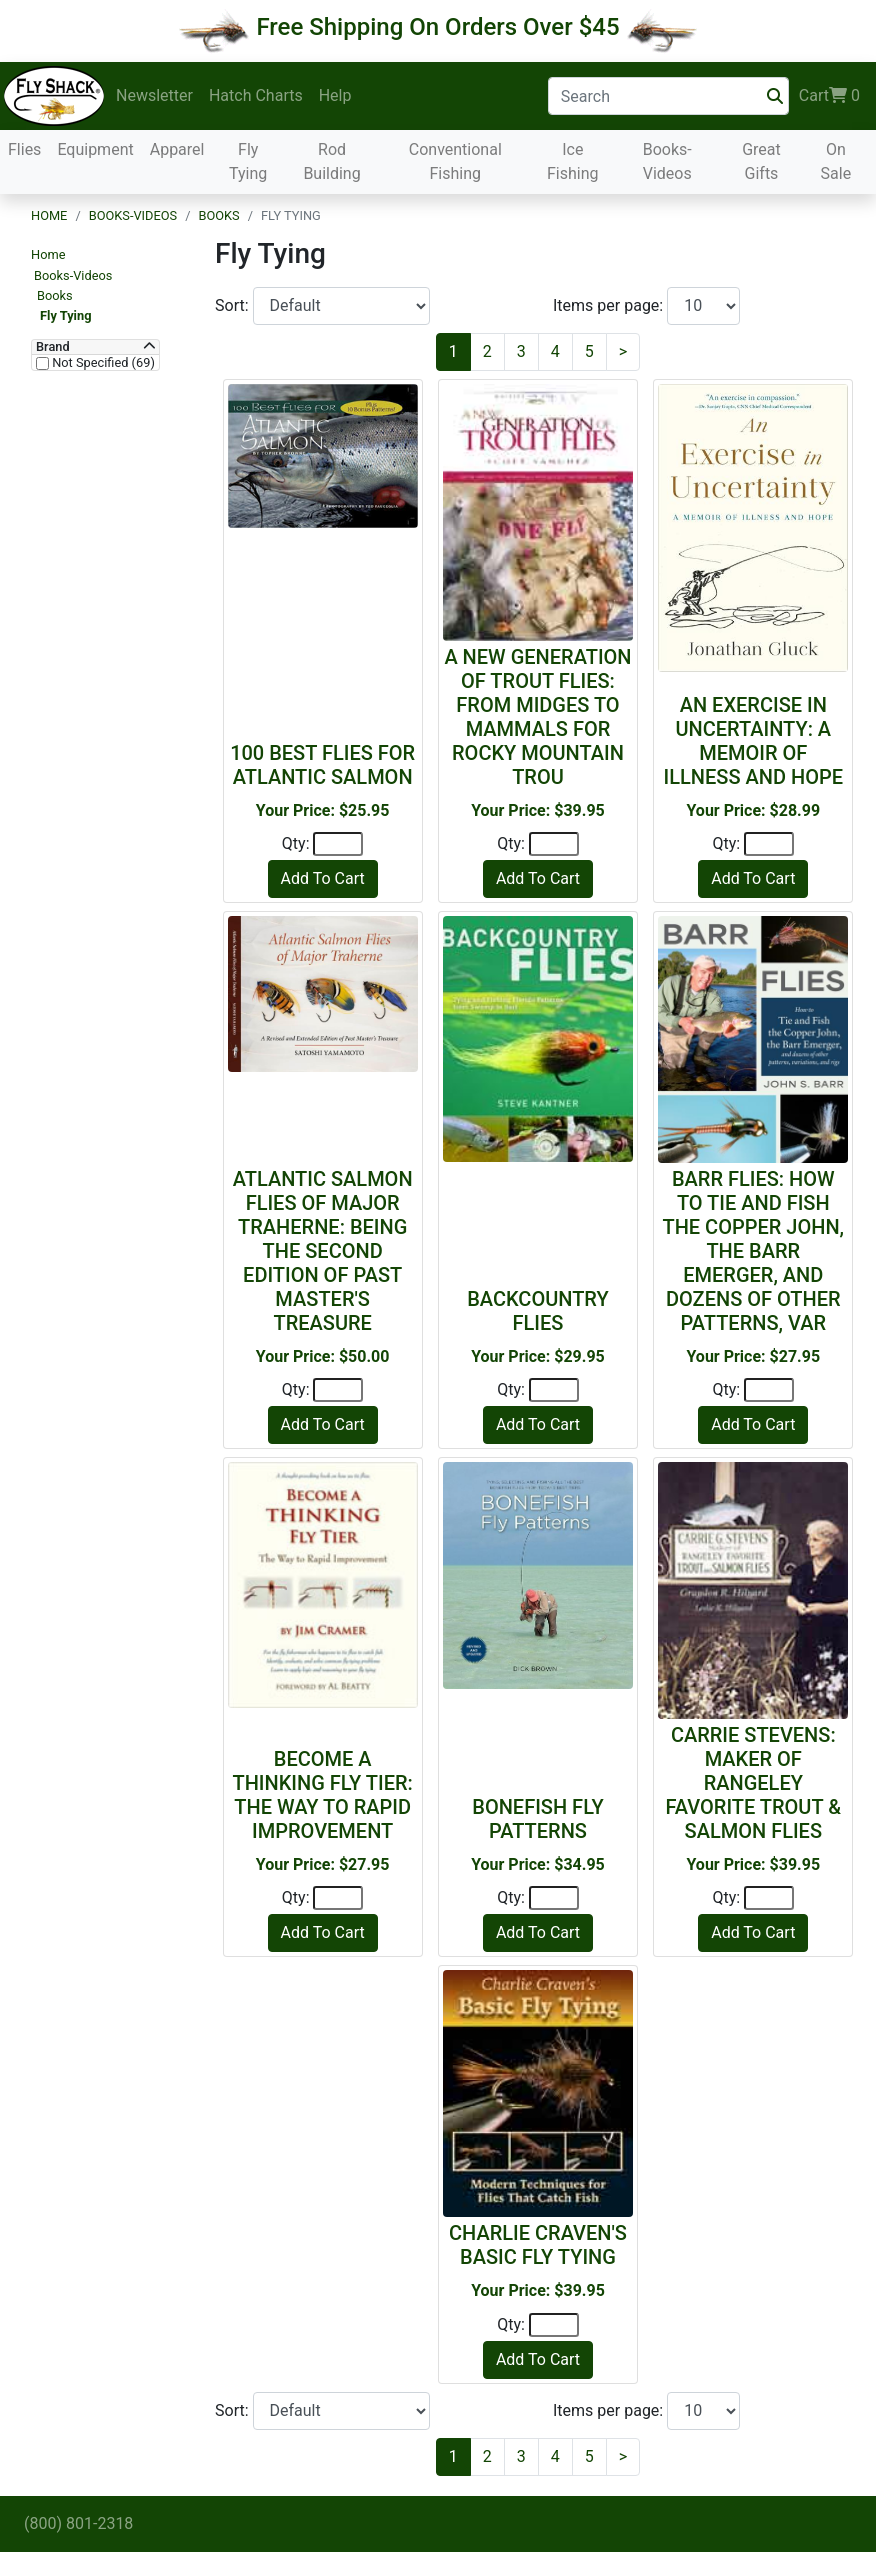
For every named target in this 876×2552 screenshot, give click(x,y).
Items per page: (610, 305)
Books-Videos (667, 161)
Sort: (234, 305)
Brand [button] (53, 347)
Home (49, 215)
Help (335, 95)
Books (218, 215)
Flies (24, 149)
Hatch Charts (256, 95)
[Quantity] (338, 844)
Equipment (95, 149)
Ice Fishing (573, 161)
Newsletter (154, 95)
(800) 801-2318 (78, 2523)
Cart (829, 96)
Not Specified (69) (102, 363)
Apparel (177, 149)
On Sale (836, 161)
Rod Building (331, 161)
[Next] (623, 352)
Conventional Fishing (455, 161)
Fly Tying (248, 161)
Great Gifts (761, 161)
